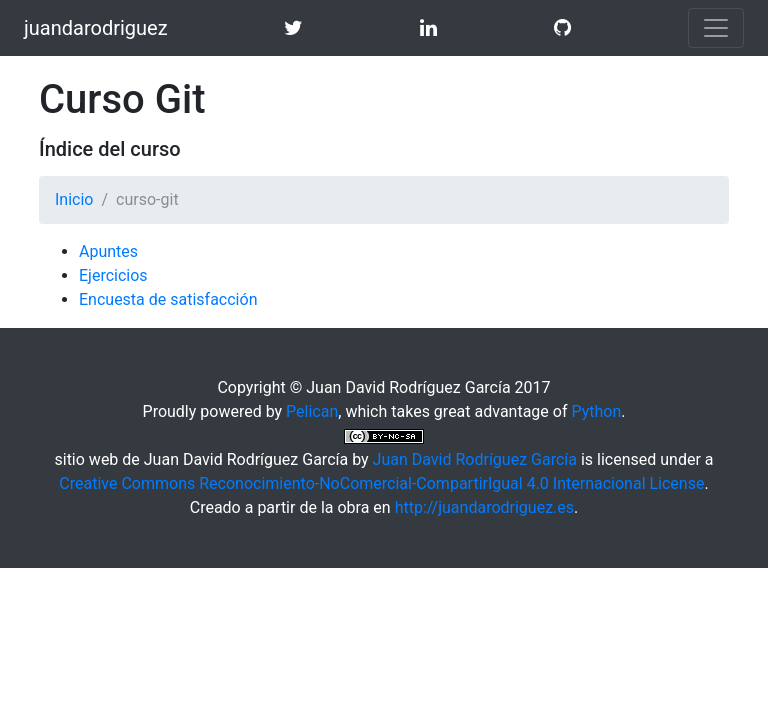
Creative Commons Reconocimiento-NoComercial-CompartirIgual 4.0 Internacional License (381, 483)
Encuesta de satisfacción (168, 299)
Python (596, 411)
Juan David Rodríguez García (475, 459)
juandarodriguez (96, 28)
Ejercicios (113, 275)
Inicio (74, 199)
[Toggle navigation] (716, 28)
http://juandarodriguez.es (484, 507)
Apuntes (108, 251)
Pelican (312, 411)
